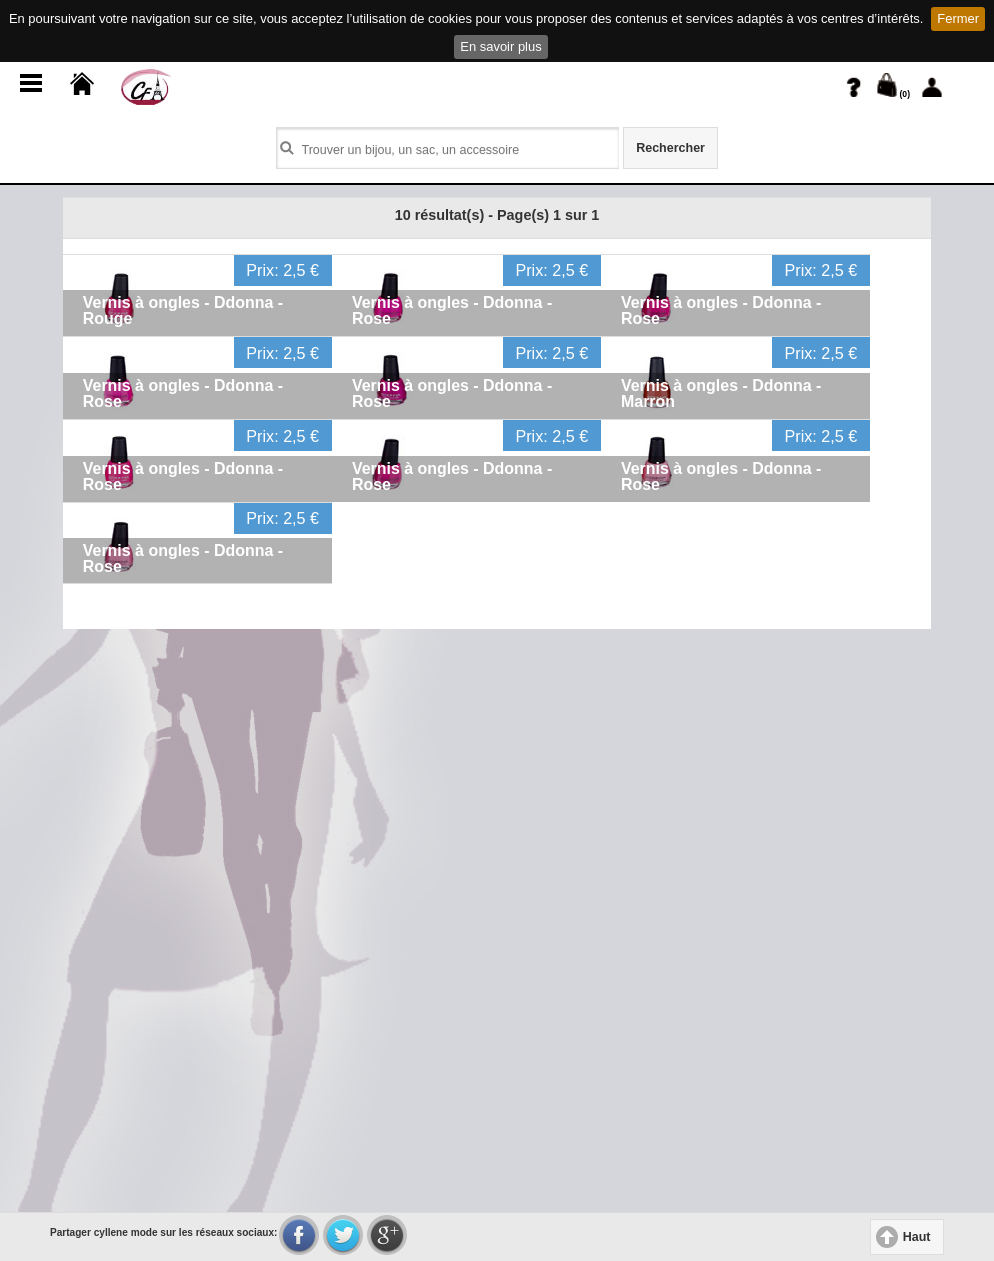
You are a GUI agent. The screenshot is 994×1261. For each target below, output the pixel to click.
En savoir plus (500, 46)
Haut (917, 1237)
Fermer (958, 18)
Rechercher (670, 148)
